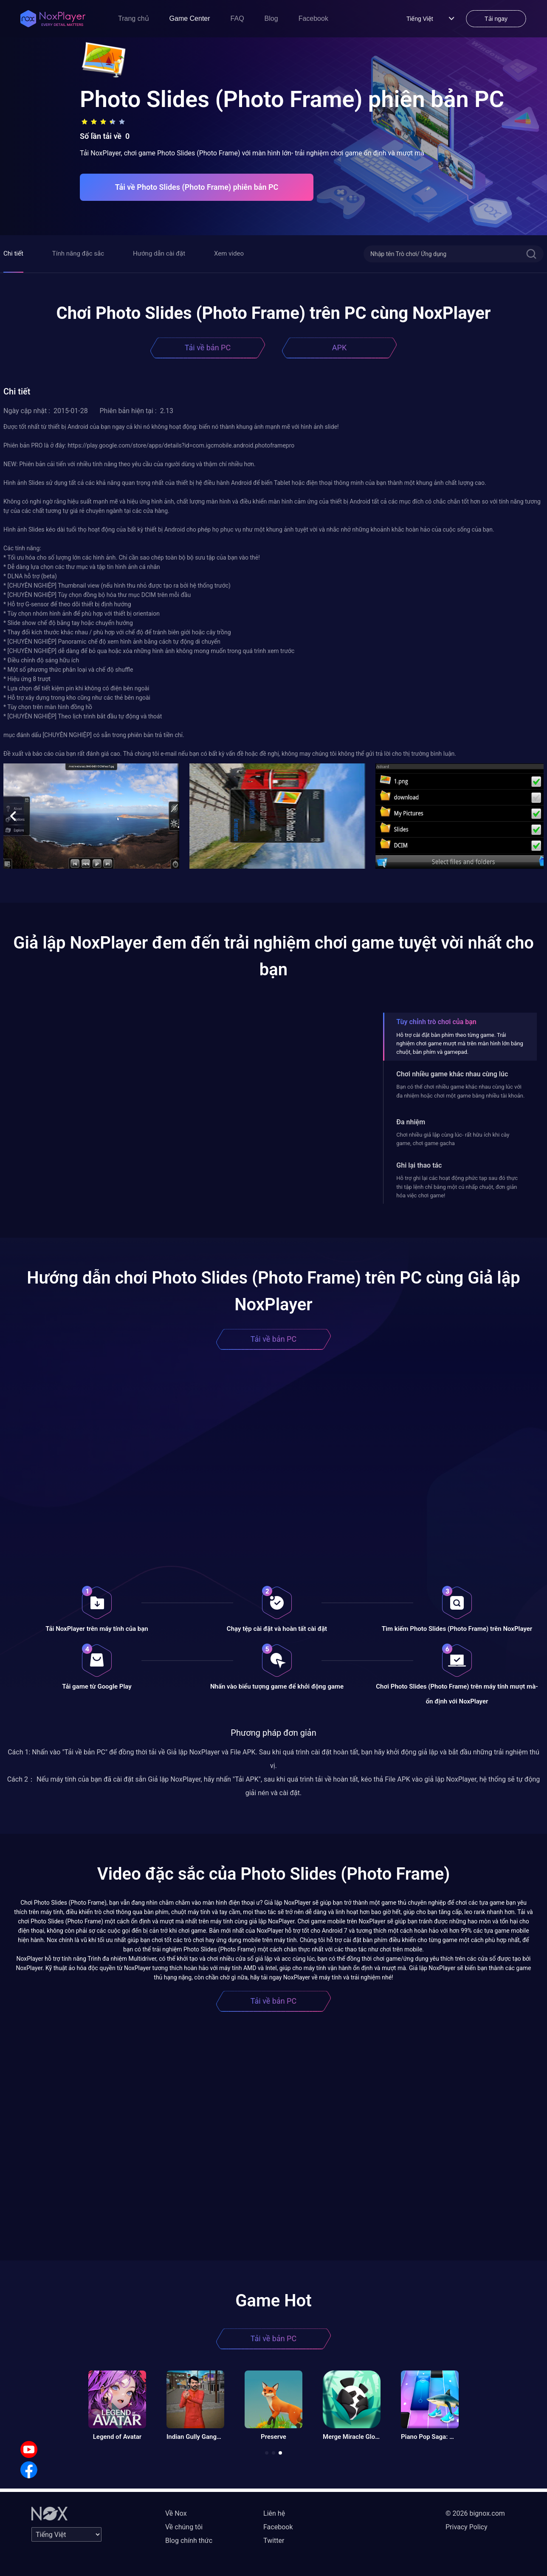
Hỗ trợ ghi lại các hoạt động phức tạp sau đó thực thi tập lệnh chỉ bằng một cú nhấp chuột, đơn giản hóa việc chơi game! (457, 1187)
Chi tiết (13, 253)
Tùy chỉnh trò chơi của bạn (436, 1022)
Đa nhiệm (410, 1122)
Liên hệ (274, 2513)
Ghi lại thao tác (419, 1165)
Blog (271, 18)
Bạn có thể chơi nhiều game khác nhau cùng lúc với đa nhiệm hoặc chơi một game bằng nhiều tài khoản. (460, 1091)
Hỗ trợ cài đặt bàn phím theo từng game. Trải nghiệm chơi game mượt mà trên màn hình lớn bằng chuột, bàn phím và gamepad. (459, 1044)
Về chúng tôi (184, 2527)
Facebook (313, 18)
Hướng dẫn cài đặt (159, 253)
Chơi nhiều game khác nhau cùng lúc (452, 1074)
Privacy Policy (466, 2527)
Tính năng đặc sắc (78, 253)
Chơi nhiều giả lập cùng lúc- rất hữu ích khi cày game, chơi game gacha (452, 1139)
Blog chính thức (188, 2541)
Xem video (229, 253)
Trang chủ (133, 18)
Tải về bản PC (208, 347)
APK (339, 347)
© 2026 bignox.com (475, 2513)
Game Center (189, 18)
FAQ (237, 18)
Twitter (273, 2541)
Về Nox (176, 2513)
